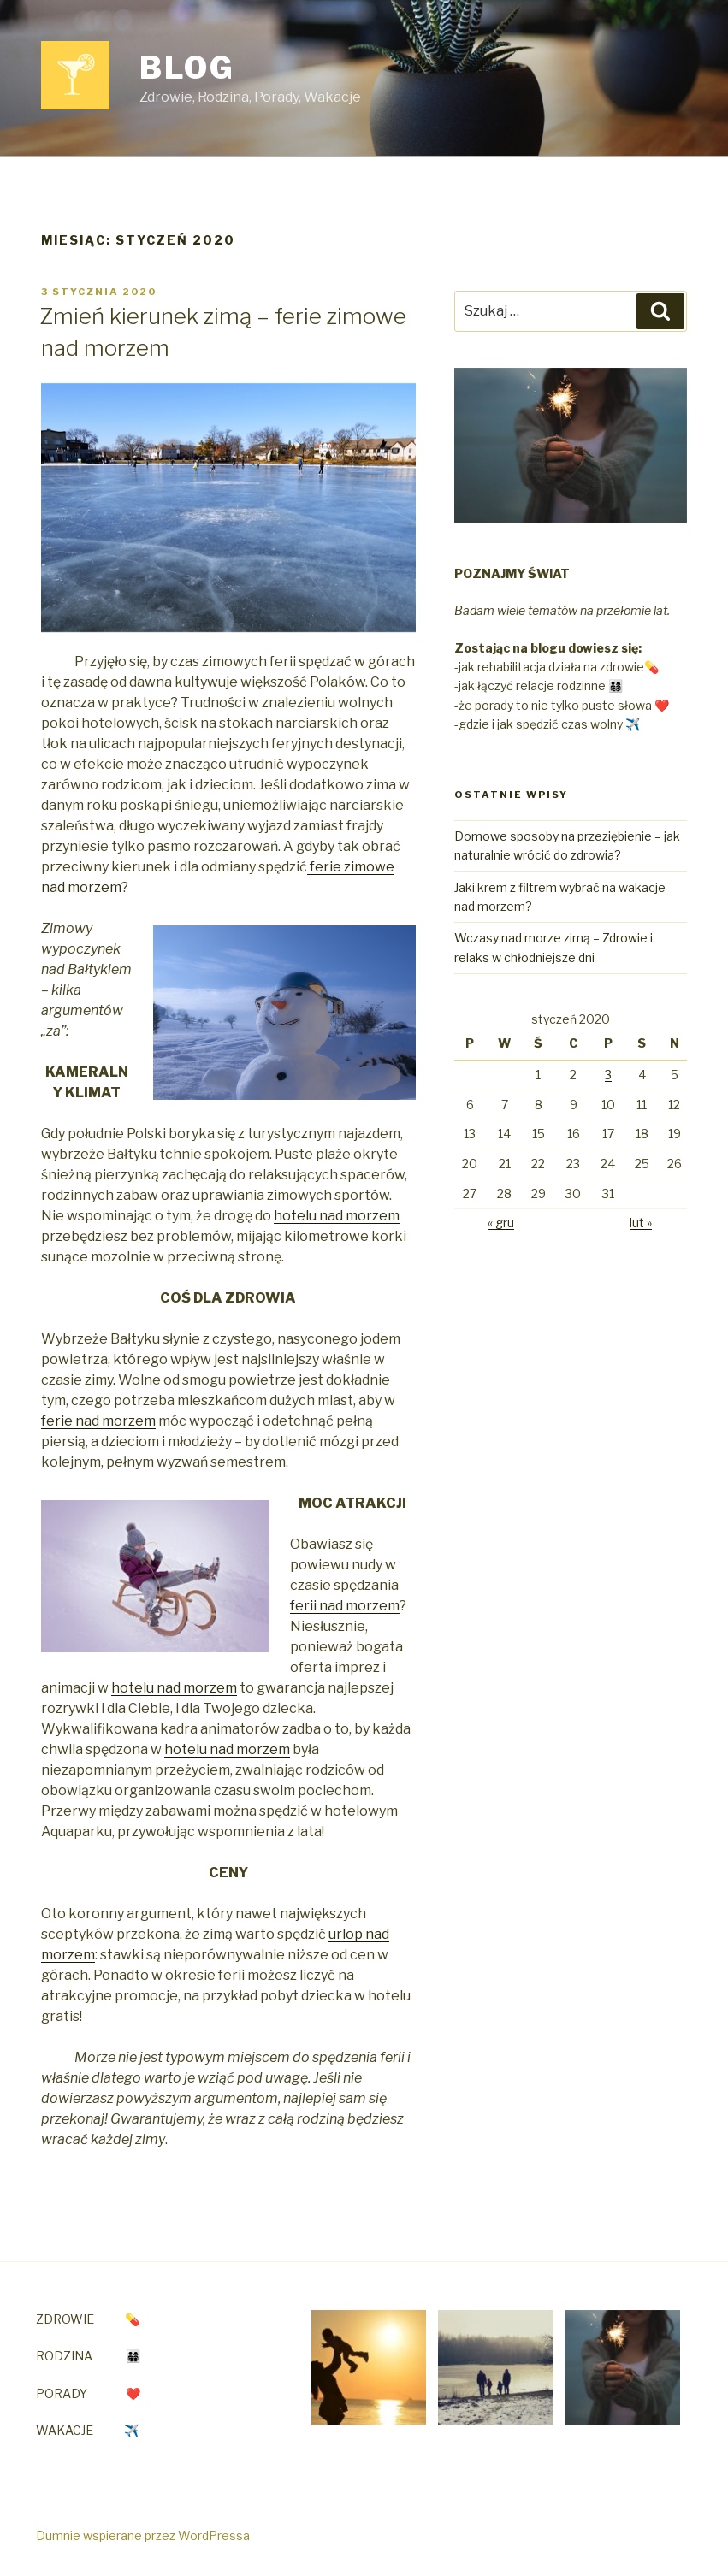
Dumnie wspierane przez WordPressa (143, 2535)
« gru (501, 1222)
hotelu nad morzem (337, 1216)
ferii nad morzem (345, 1606)
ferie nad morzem (98, 1421)
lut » (641, 1222)
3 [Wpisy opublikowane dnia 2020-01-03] (608, 1074)
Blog (187, 67)
